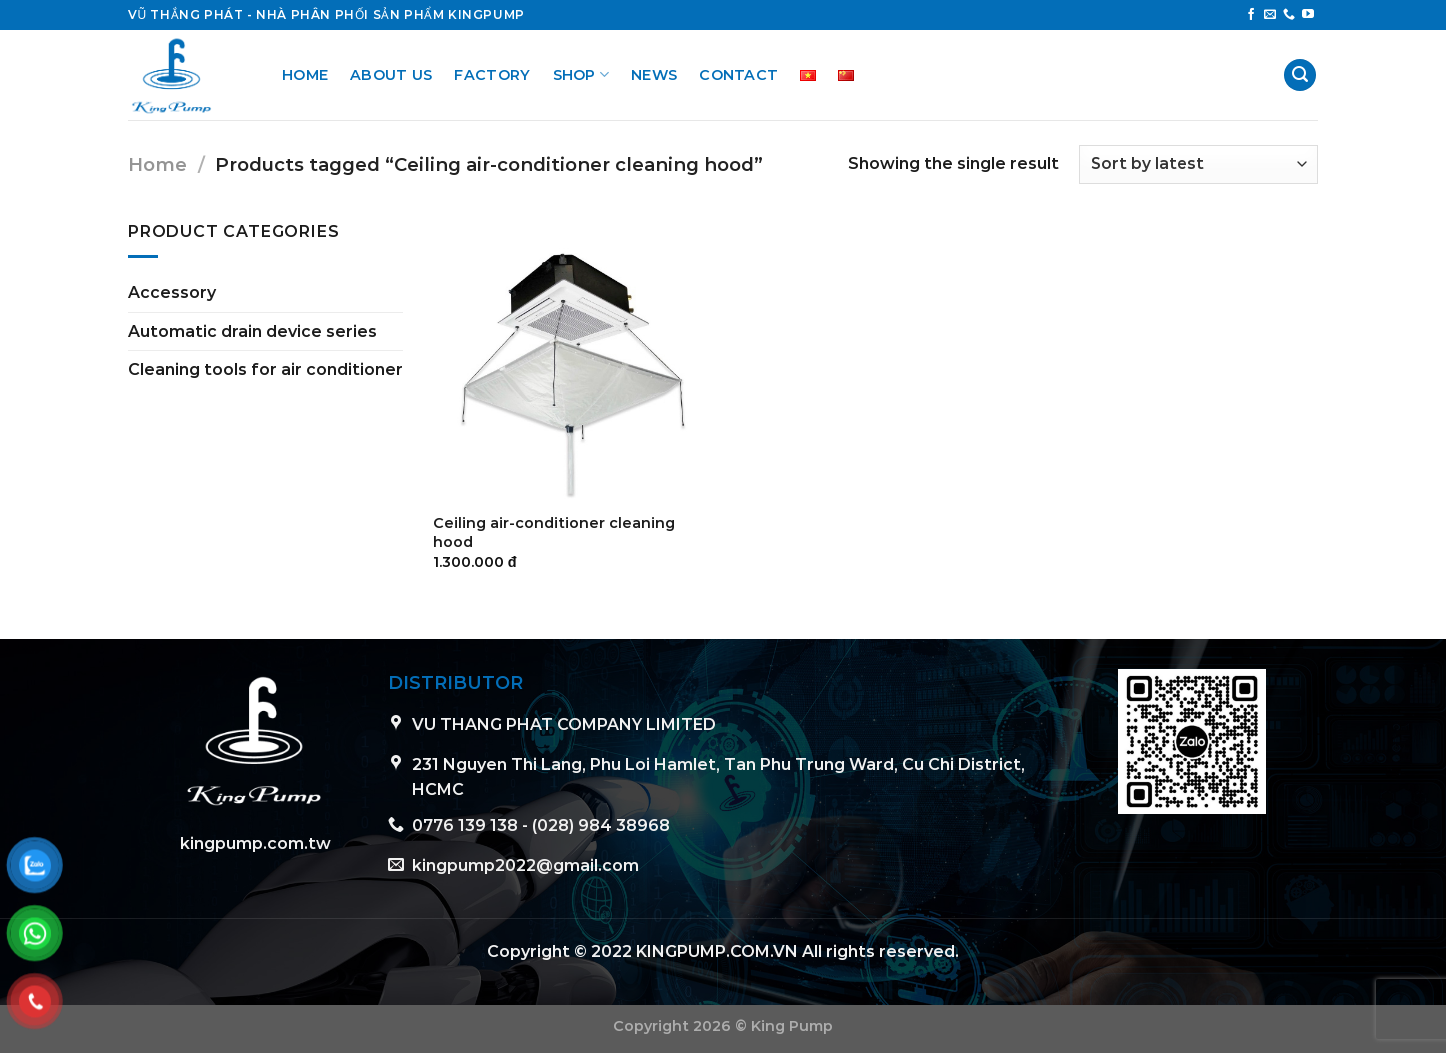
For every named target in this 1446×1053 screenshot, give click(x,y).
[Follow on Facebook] (1251, 15)
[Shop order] (1198, 164)
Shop (581, 74)
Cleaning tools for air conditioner (265, 369)
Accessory (172, 292)
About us (391, 75)
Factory (492, 75)
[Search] (1300, 75)
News (654, 75)
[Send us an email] (1270, 15)
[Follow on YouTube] (1308, 15)
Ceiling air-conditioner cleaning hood (554, 532)
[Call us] (1289, 15)
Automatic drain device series (252, 331)
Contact (738, 75)
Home (305, 75)
